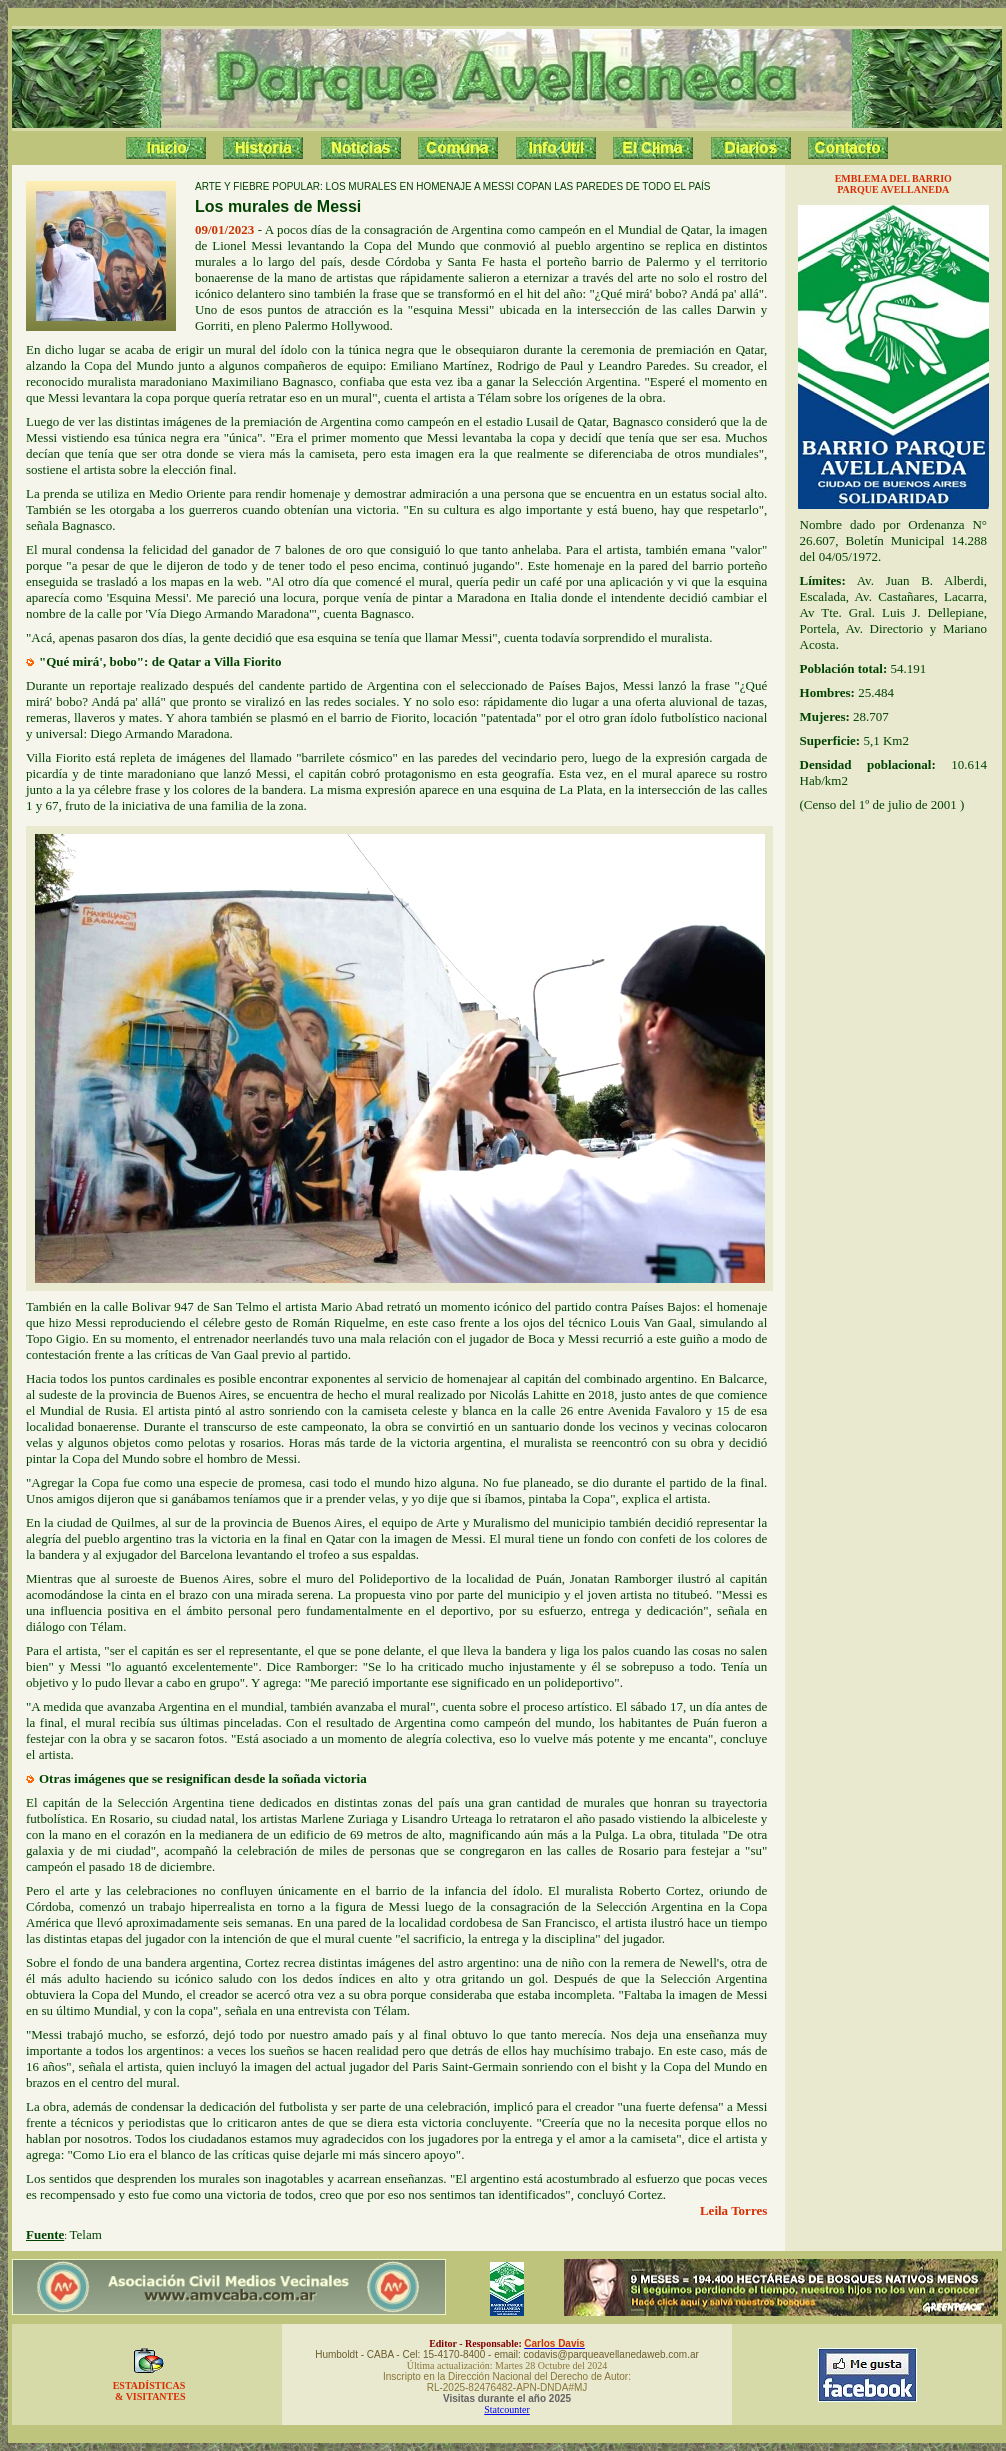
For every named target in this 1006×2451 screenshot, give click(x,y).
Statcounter (507, 2409)
